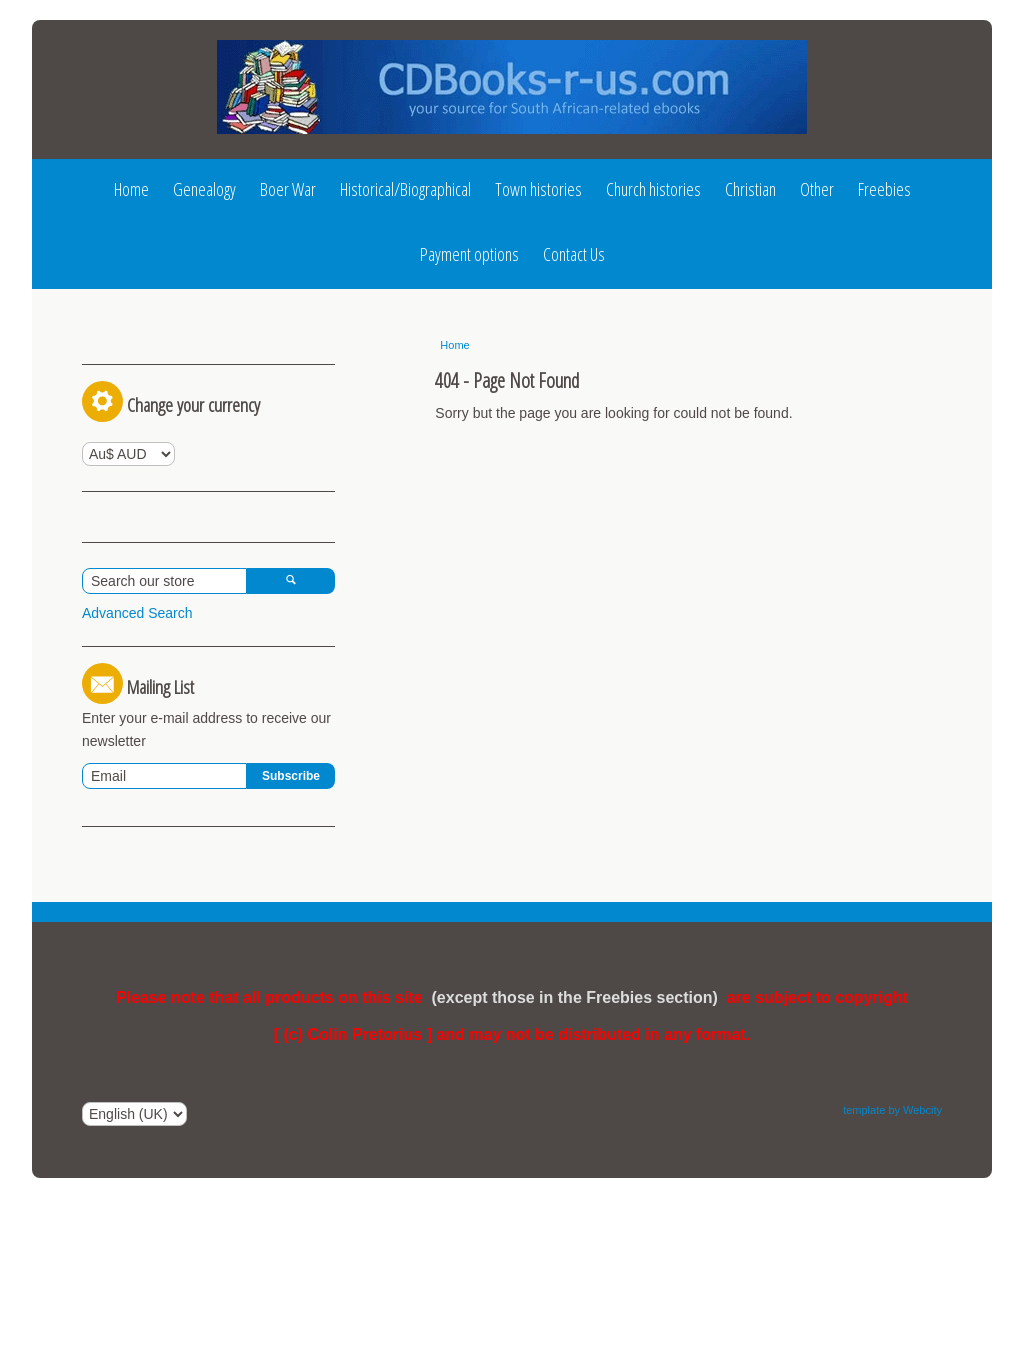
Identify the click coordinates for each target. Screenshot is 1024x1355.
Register (214, 352)
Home (131, 189)
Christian (750, 189)
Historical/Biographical (405, 189)
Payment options (469, 254)
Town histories (538, 189)
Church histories (653, 189)
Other (817, 189)
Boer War (288, 189)
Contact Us (574, 254)
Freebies (884, 189)
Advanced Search (137, 790)
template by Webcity (892, 1287)
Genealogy (204, 189)
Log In (119, 352)
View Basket (129, 670)
